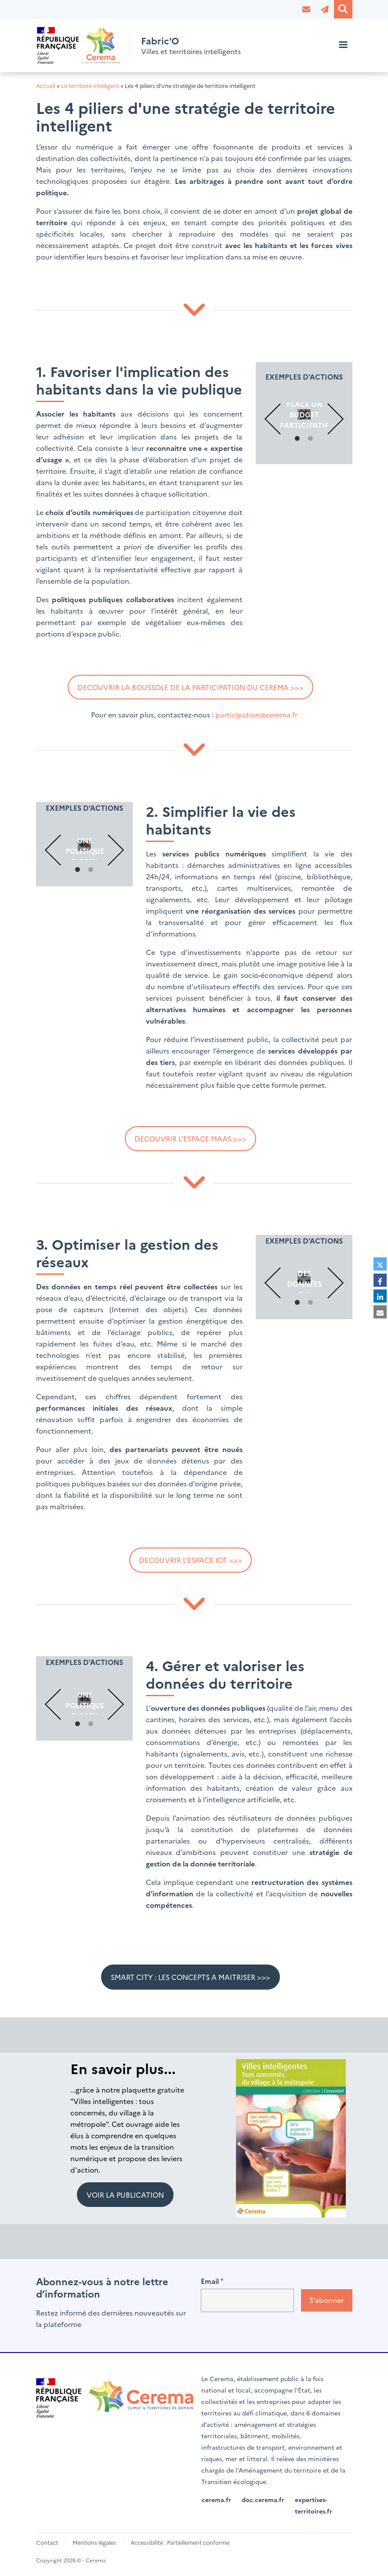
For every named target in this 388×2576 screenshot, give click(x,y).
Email (210, 2281)
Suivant (328, 419)
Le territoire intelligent (90, 85)
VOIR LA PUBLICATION (125, 2194)
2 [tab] (310, 439)
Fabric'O (162, 40)
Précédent (279, 419)
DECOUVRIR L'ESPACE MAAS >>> (190, 1138)
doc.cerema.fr (263, 2499)
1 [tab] (297, 439)
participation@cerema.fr (256, 715)
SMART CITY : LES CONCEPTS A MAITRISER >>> (190, 1977)
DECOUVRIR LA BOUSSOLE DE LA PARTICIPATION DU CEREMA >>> (190, 687)
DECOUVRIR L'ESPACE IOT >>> (190, 1560)
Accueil (45, 85)
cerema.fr (216, 2499)
